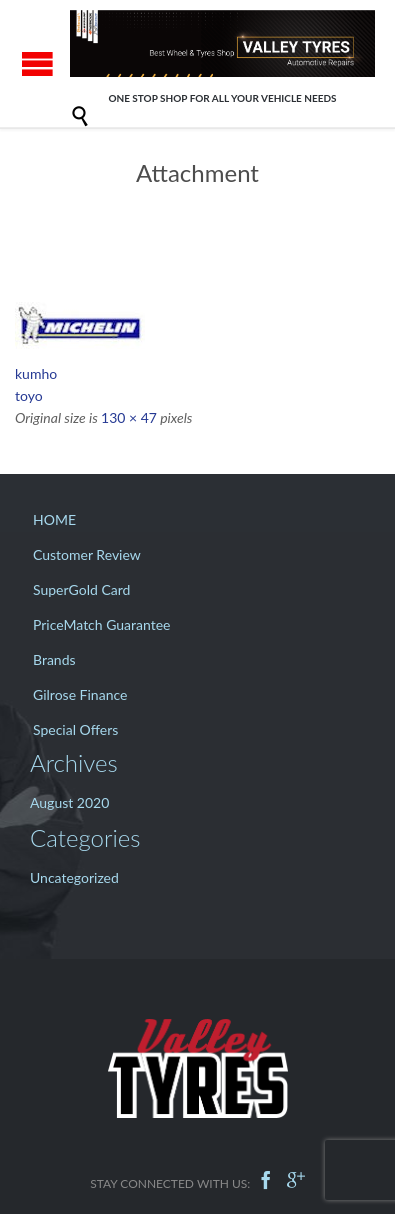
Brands (54, 659)
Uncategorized (74, 877)
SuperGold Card (81, 589)
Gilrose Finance (80, 694)
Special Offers (75, 729)
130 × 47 (129, 417)
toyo (29, 395)
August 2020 (69, 802)
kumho (36, 373)
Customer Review (87, 554)
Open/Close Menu (37, 63)
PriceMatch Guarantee (102, 624)
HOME (54, 519)
